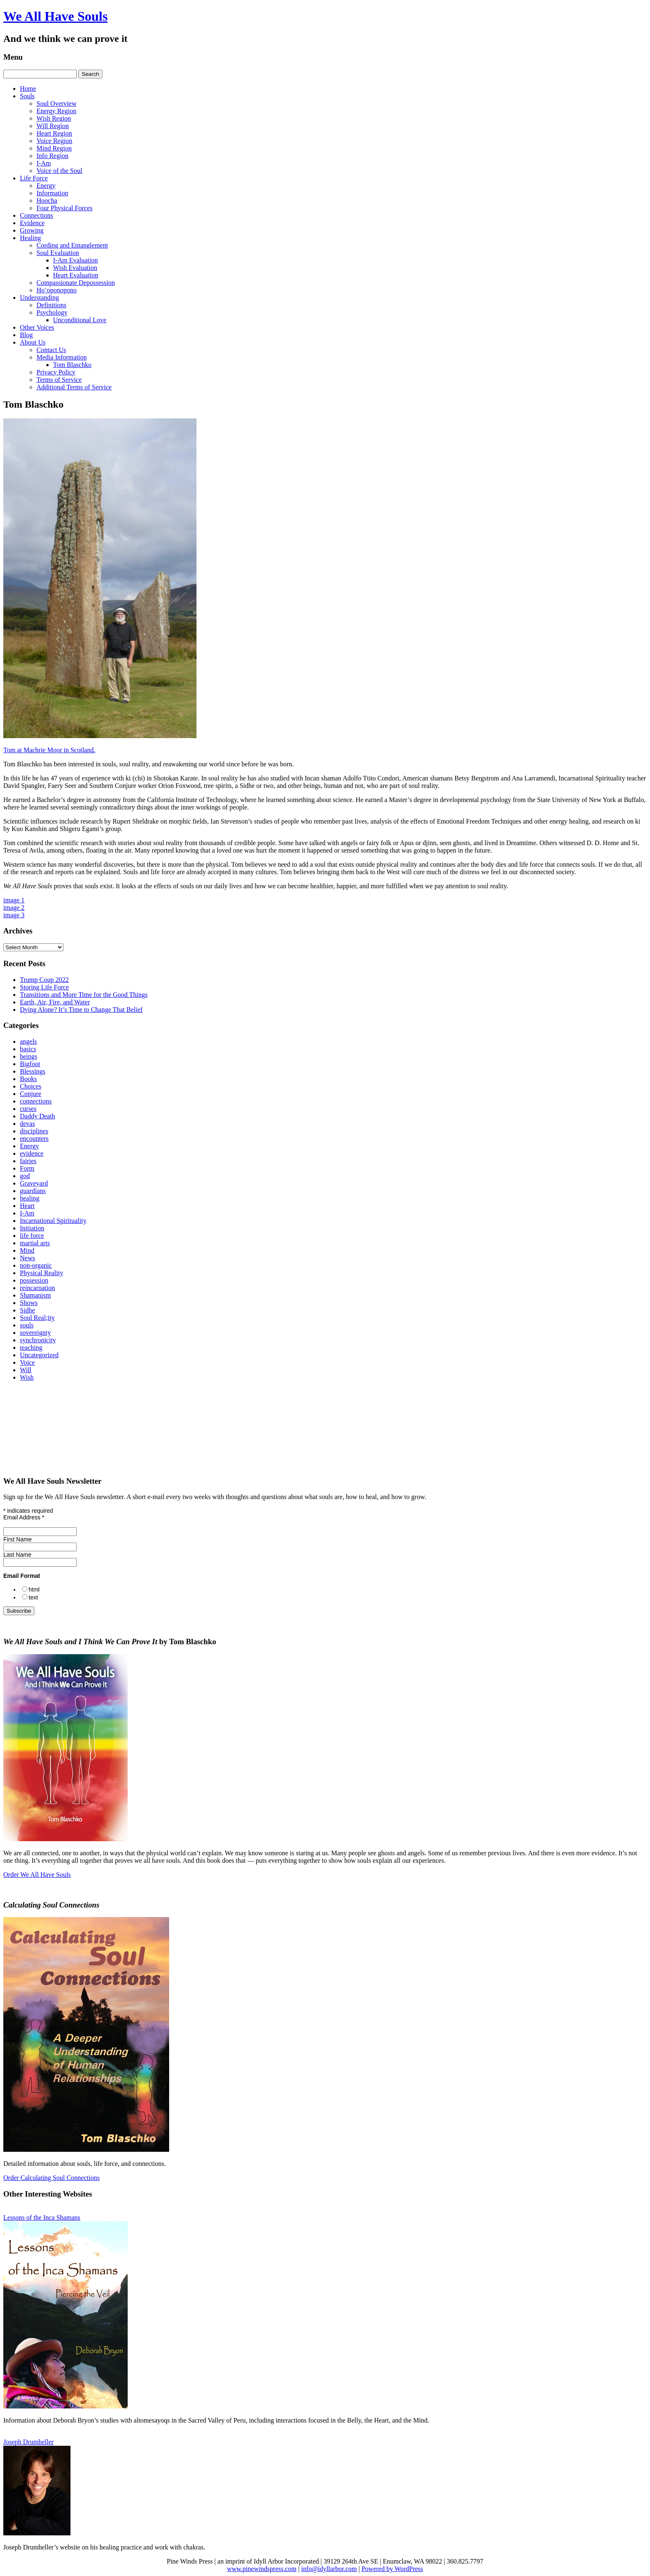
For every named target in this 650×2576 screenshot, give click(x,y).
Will (26, 1369)
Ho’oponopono (56, 290)
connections (35, 1101)
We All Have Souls (55, 16)
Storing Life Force (44, 987)
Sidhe (27, 1310)
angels (28, 1041)
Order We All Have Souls (37, 1874)
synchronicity (38, 1340)
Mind (27, 1250)
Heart (27, 1205)
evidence (32, 1153)
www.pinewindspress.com (261, 2568)
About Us (33, 342)
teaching (31, 1347)
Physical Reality (41, 1272)
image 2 (13, 907)
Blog (26, 334)
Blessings (32, 1071)
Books (28, 1078)
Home (28, 88)
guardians (33, 1190)
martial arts (35, 1243)
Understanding (39, 297)
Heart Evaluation (75, 275)
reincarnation (37, 1287)
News (27, 1257)
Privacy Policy (55, 372)
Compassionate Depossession (75, 282)
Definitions (51, 305)
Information (52, 193)
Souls (27, 96)
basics (28, 1048)
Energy (46, 185)
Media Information (61, 357)
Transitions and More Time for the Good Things (84, 994)
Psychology (52, 312)
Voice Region (54, 140)
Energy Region (56, 110)
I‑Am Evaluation (75, 260)
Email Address (23, 1517)
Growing (32, 230)
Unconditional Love (79, 319)
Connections (36, 215)
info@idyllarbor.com (329, 2568)
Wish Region (53, 118)
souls (27, 1325)
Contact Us (51, 349)
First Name (17, 1539)
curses (28, 1108)
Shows (29, 1302)
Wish (27, 1377)
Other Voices (37, 327)
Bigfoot (30, 1063)
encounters (34, 1138)
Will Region (52, 125)
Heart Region (54, 133)
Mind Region (54, 148)
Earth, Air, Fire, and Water (55, 1002)
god (25, 1175)
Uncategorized (39, 1354)
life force (32, 1235)
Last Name (17, 1554)
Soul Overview (56, 103)
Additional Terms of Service (74, 387)
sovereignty (35, 1332)
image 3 (13, 915)
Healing (30, 237)
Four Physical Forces (64, 207)
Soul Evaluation (57, 252)
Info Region (52, 155)
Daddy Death (37, 1116)
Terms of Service (59, 379)
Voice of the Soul (59, 170)
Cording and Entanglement (72, 245)
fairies (28, 1160)
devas (27, 1123)
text (33, 1597)
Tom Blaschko (72, 364)
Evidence (32, 222)
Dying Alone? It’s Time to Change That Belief (81, 1009)
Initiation (32, 1228)
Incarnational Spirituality (53, 1220)
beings (28, 1056)
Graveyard (34, 1183)
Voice (27, 1362)
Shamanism (35, 1295)
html (34, 1589)
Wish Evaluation (75, 267)
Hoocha (46, 200)
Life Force (34, 178)
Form (27, 1168)
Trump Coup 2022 (44, 979)
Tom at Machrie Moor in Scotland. (49, 749)
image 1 (13, 900)
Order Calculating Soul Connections (51, 2177)
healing (29, 1198)
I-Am (43, 163)
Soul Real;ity (37, 1317)
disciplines (34, 1131)
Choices (30, 1086)
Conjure (30, 1093)
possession (34, 1280)
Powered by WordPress (392, 2568)
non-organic (36, 1265)
